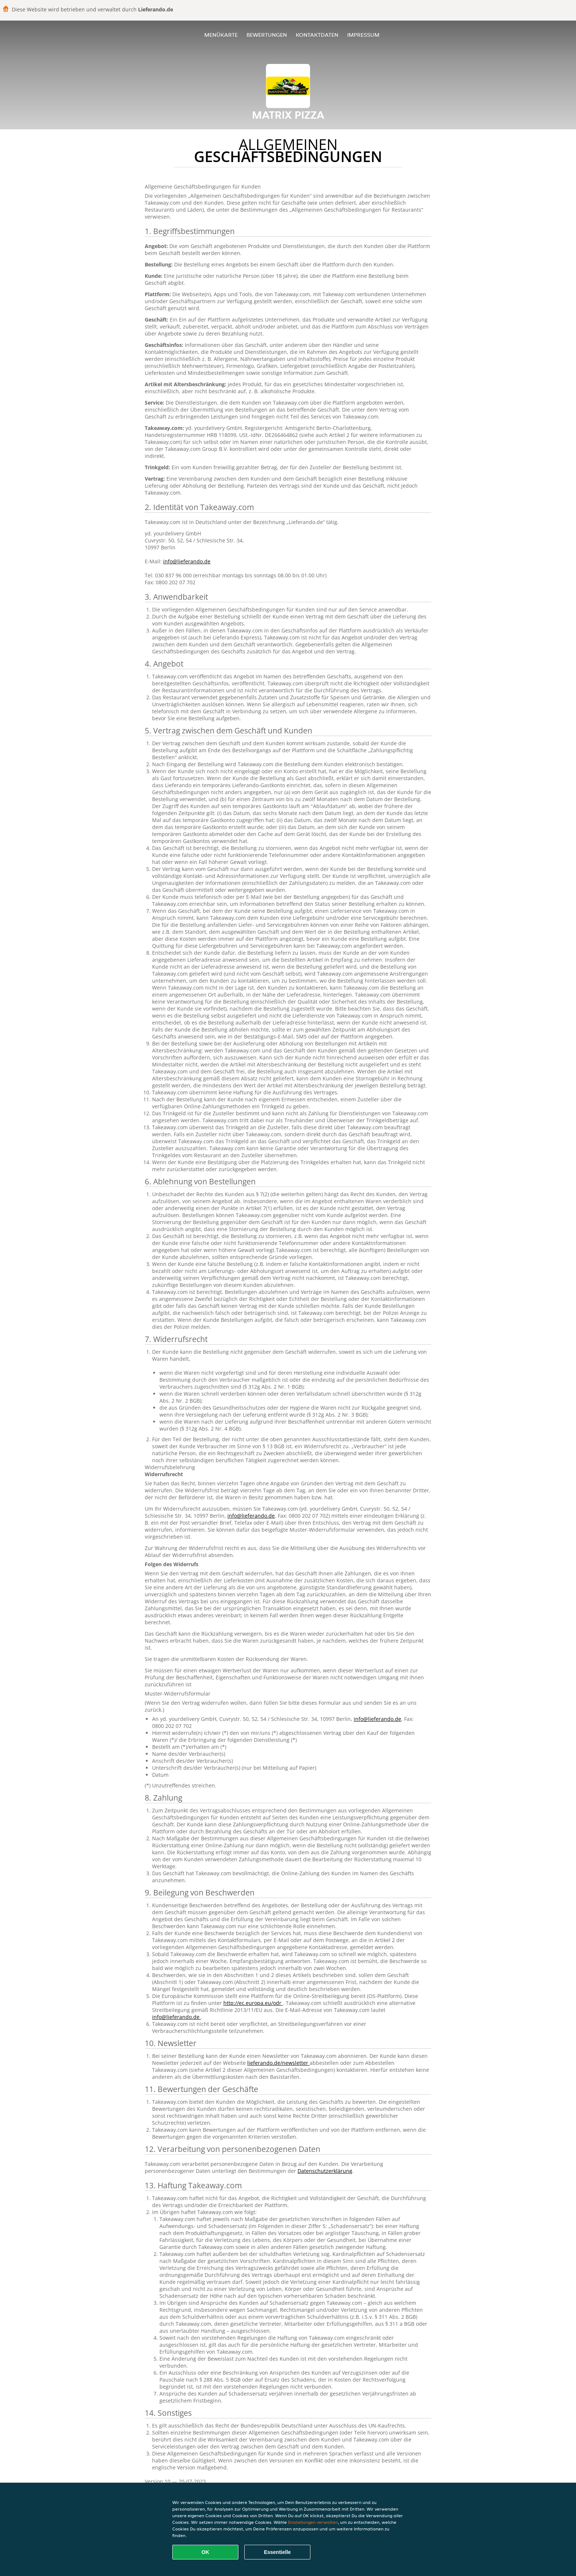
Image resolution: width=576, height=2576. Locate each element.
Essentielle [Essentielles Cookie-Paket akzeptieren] (277, 2552)
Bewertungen (266, 35)
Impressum (363, 35)
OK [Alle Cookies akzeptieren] (205, 2552)
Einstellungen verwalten (313, 2522)
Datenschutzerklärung (325, 2170)
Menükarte (221, 35)
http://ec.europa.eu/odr (253, 2002)
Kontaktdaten (317, 35)
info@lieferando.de (186, 561)
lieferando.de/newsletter (278, 2062)
